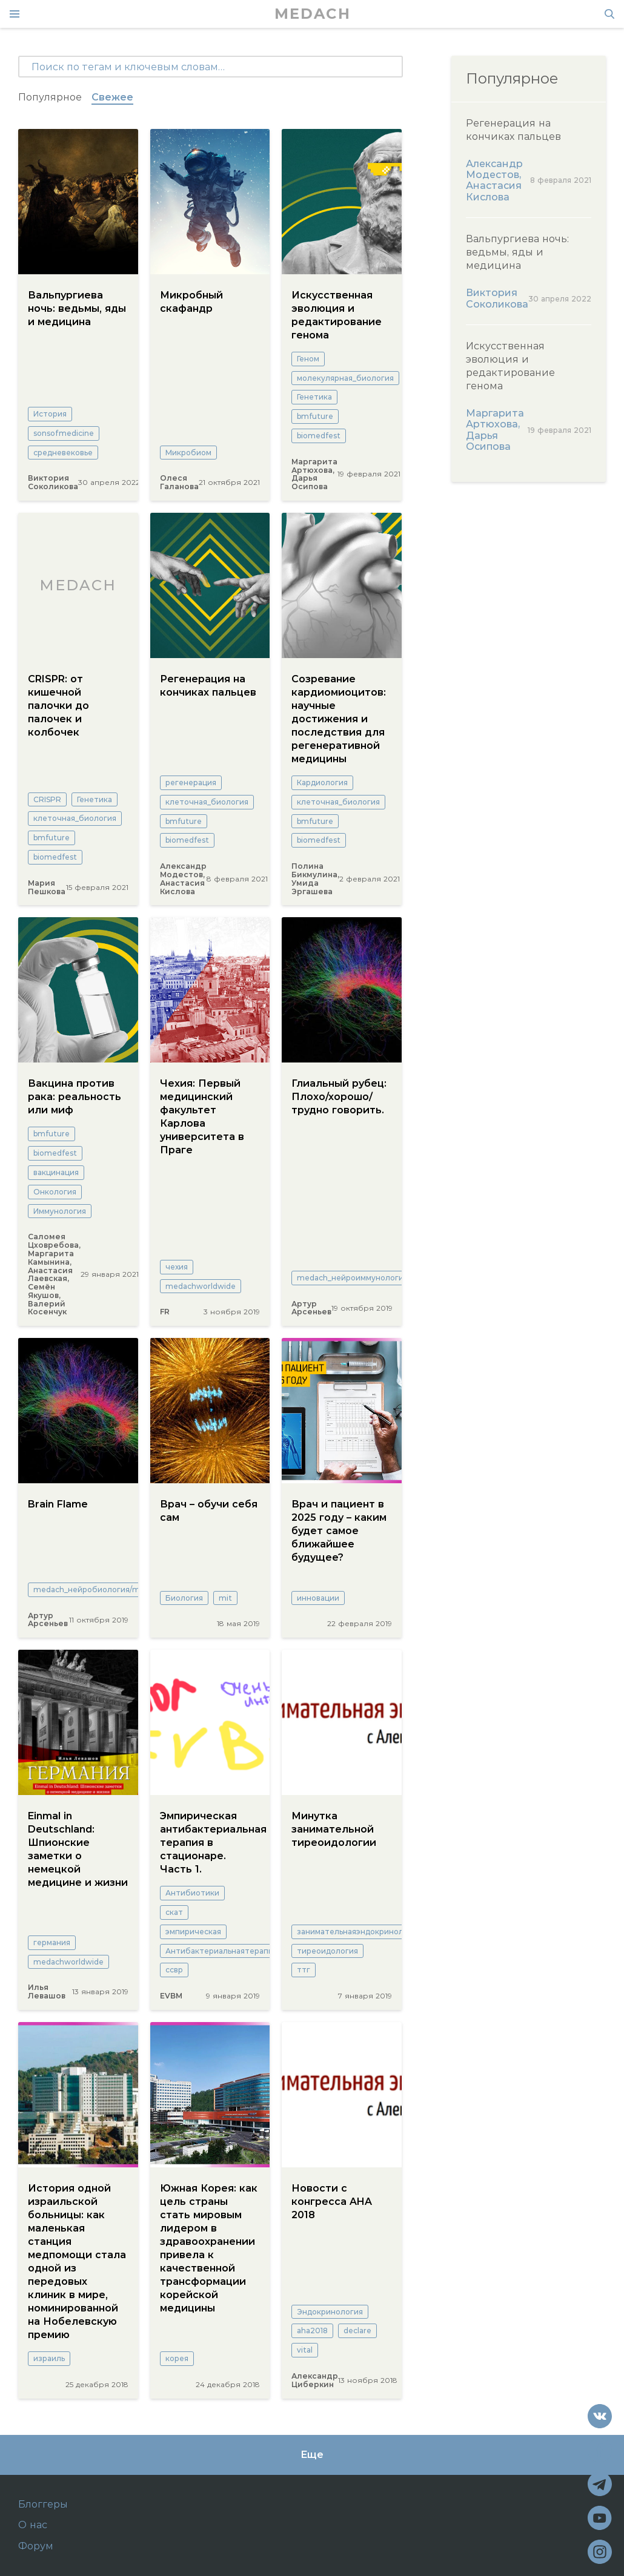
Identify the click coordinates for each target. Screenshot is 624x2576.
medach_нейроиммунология (352, 1277)
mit (225, 1598)
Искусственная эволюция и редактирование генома (336, 315)
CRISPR (47, 799)
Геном (308, 358)
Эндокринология (330, 2311)
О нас (32, 2525)
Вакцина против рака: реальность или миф (74, 1097)
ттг (303, 1969)
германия (51, 1942)
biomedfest (318, 435)
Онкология (54, 1191)
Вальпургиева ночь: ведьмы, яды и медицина (77, 308)
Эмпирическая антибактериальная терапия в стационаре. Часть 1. (210, 1842)
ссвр (174, 1969)
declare (357, 2330)
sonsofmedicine (63, 433)
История (50, 413)
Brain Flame (58, 1504)
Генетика (314, 396)
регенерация (190, 782)
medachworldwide (200, 1286)
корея (176, 2358)
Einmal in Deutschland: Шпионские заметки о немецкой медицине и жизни (78, 1849)
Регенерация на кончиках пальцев (208, 685)
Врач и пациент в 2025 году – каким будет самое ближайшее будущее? (339, 1530)
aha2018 (312, 2330)
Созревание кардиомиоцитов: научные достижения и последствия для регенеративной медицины (338, 719)
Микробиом (188, 452)
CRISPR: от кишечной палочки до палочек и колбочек (58, 705)
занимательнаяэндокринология (359, 1931)
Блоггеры (43, 2504)
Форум (35, 2546)
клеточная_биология (74, 818)
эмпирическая (193, 1931)
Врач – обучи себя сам (208, 1510)
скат (174, 1912)
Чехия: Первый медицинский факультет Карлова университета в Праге (202, 1117)
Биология (184, 1598)
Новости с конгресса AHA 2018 (331, 2201)
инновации (318, 1598)
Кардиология (322, 782)
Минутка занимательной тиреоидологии (333, 1829)
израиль (49, 2358)
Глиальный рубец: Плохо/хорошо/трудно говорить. (339, 1097)
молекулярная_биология (345, 378)
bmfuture (315, 416)
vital (305, 2349)
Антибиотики (192, 1892)
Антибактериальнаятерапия (221, 1950)
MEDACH (312, 13)
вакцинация (56, 1172)
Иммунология (59, 1211)
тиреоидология (327, 1950)
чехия (176, 1266)
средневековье (63, 452)
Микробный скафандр (191, 301)
